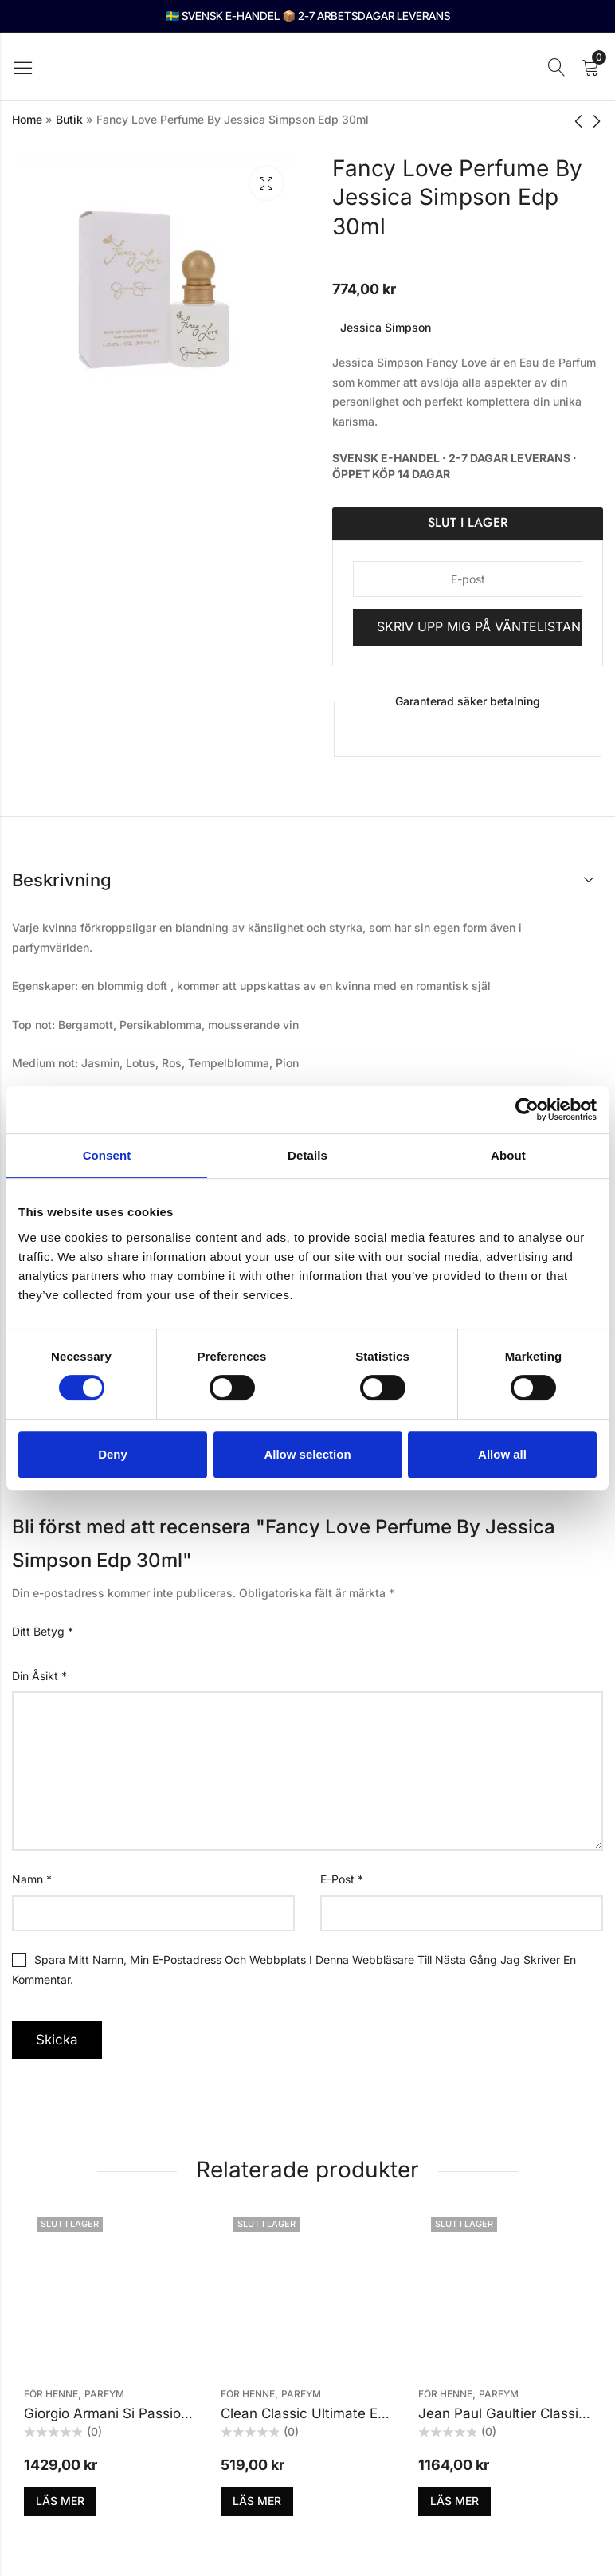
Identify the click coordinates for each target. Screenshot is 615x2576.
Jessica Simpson (385, 327)
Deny (112, 1454)
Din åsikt (39, 1676)
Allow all (502, 1454)
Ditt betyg (42, 1631)
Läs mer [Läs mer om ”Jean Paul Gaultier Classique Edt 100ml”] (454, 2500)
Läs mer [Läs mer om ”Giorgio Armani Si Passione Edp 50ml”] (60, 2500)
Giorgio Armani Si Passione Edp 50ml (142, 2413)
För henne (51, 2394)
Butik (69, 119)
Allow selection (307, 1454)
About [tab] (508, 1155)
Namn (32, 1879)
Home (27, 119)
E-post (341, 1879)
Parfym (104, 2394)
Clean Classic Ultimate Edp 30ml (325, 2413)
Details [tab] (307, 1155)
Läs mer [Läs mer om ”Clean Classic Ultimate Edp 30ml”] (257, 2500)
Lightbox (266, 183)
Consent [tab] (107, 1155)
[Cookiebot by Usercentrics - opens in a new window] (527, 1109)
